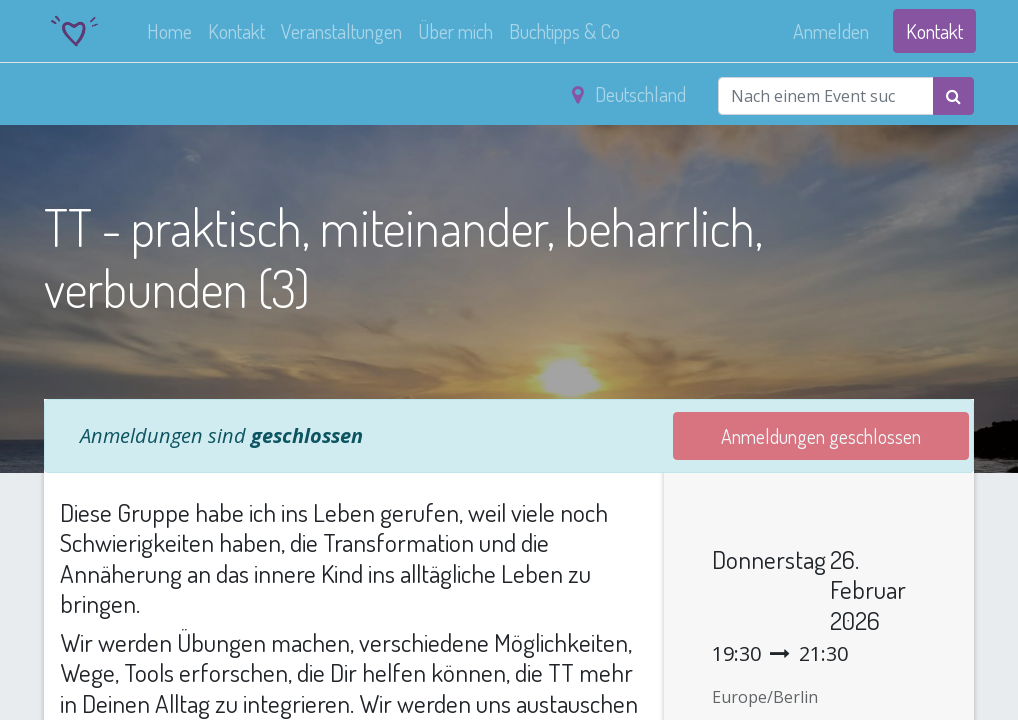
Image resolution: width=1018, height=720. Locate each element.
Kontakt (932, 31)
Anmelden (829, 31)
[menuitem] (171, 31)
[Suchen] (953, 96)
